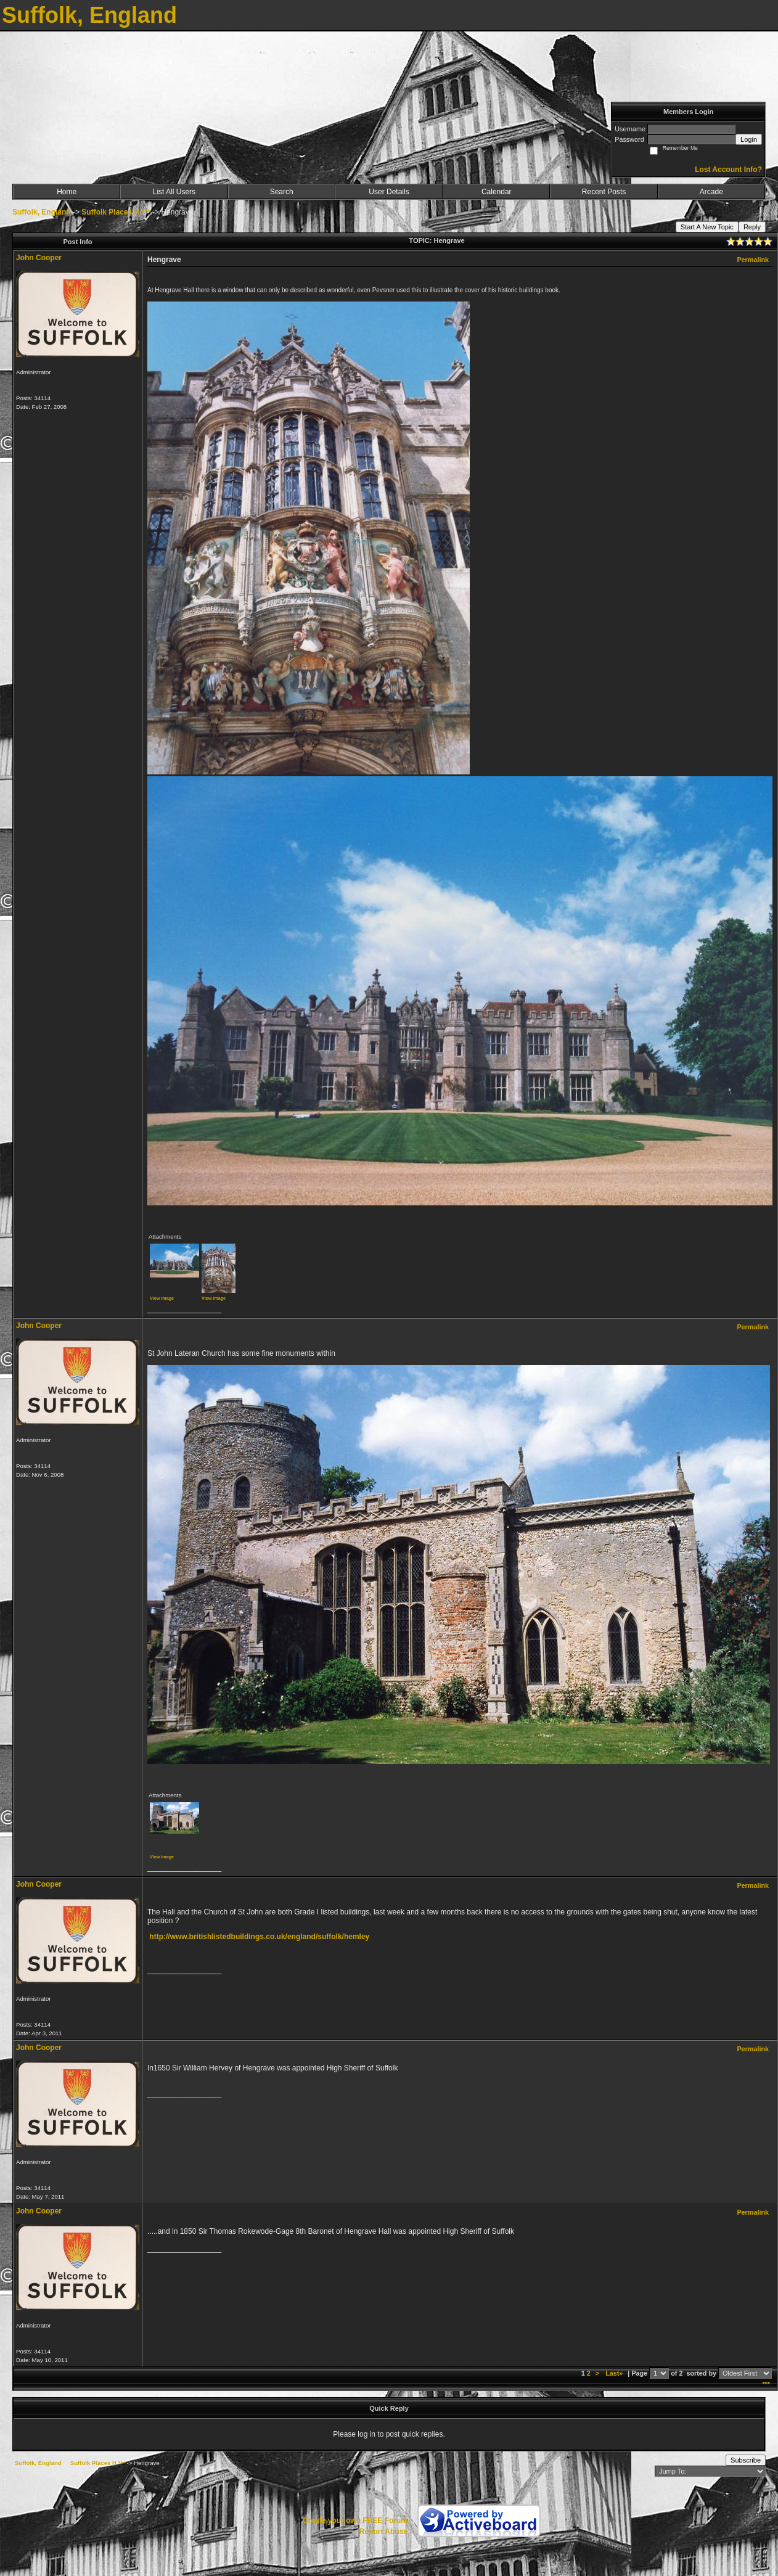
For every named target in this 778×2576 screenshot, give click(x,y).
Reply (752, 227)
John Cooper (39, 257)
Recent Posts (604, 191)
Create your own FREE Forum (355, 2520)
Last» (614, 2373)
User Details (389, 191)
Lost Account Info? (728, 169)
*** (766, 2384)
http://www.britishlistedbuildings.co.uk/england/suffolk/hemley (259, 1936)
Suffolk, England (41, 212)
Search (281, 191)
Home (66, 191)
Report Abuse (383, 2531)
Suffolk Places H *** (115, 212)
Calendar (496, 191)
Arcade (711, 191)
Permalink (753, 259)
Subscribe (746, 2460)
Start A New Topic (707, 227)
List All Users (174, 191)
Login (748, 139)
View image (162, 1298)
